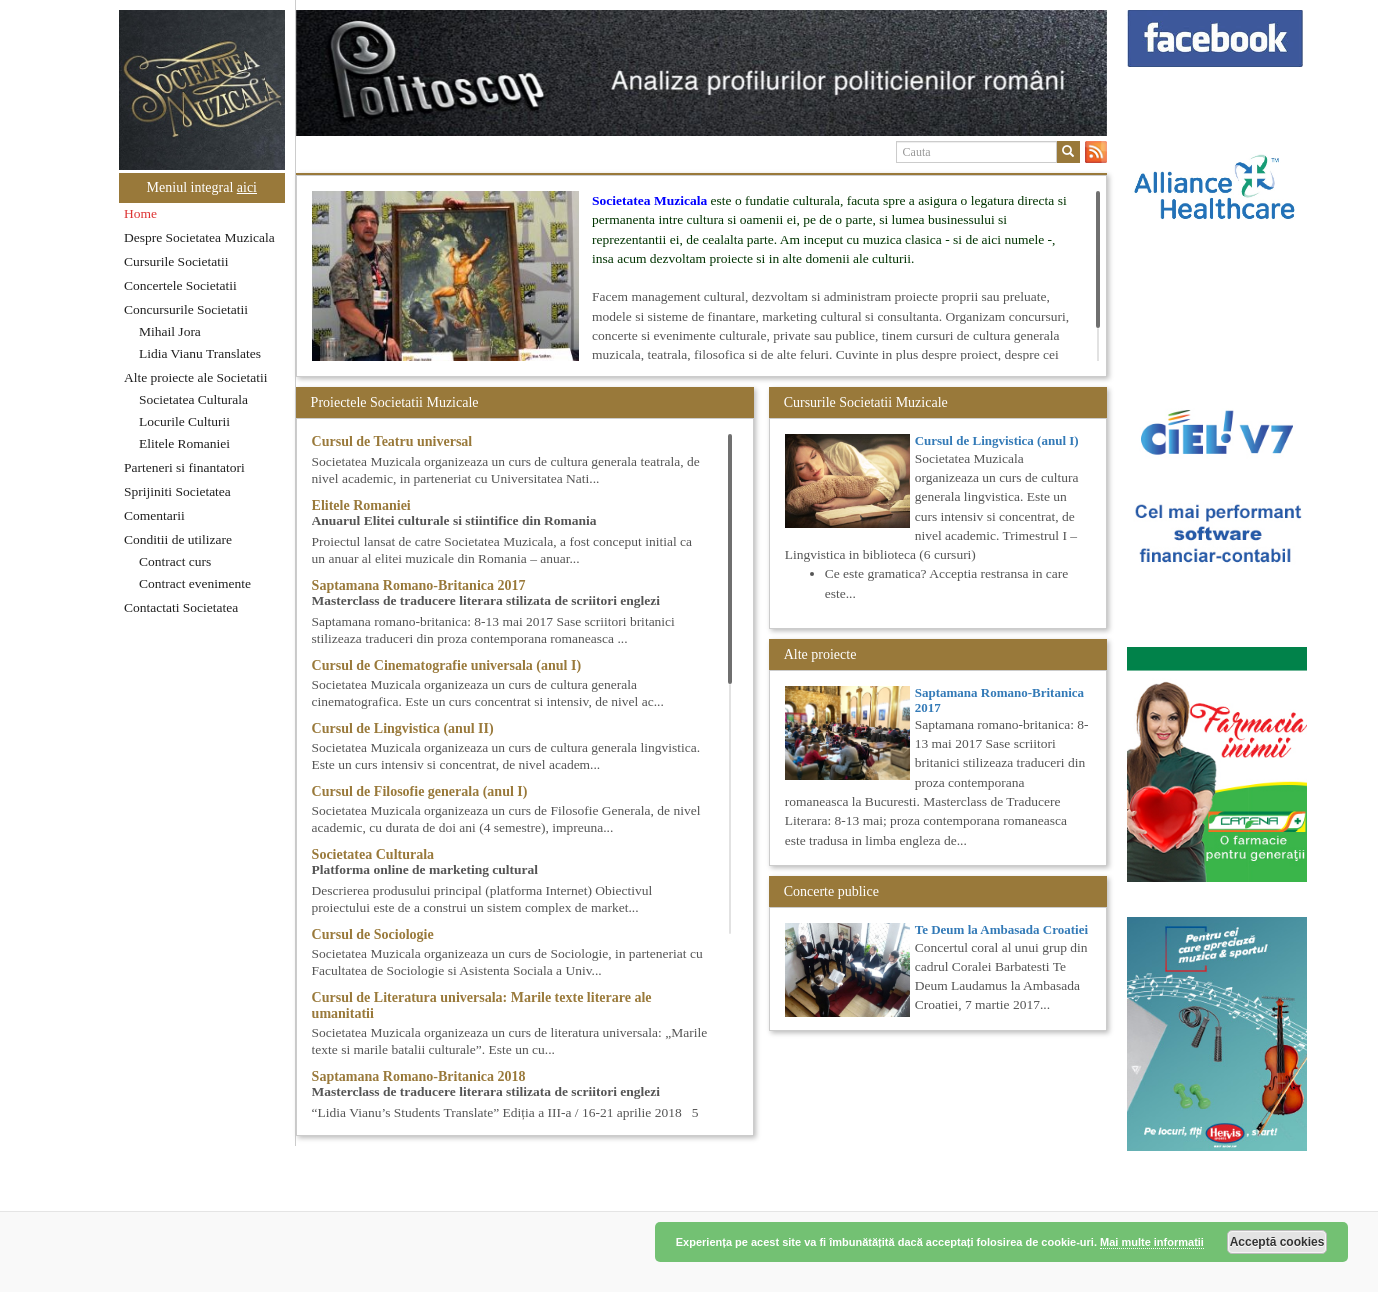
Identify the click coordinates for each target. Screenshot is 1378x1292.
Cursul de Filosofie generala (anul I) (420, 791)
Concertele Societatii (180, 285)
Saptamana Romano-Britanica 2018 (419, 1076)
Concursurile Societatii (186, 309)
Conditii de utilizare (178, 539)
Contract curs (175, 561)
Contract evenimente (195, 583)
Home (140, 213)
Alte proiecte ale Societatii (196, 377)
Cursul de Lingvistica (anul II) (403, 728)
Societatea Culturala (193, 399)
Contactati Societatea (181, 607)
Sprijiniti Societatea (177, 491)
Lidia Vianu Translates (200, 353)
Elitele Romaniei (184, 443)
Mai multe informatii (1152, 1242)
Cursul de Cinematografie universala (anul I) (447, 665)
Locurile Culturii (184, 421)
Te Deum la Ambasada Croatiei (1001, 929)
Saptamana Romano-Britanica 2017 (419, 585)
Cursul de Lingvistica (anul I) (997, 440)
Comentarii (154, 515)
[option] (701, 73)
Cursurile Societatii (176, 261)
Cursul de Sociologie (373, 934)
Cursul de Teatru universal (392, 441)
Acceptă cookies (1277, 1242)
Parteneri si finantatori (184, 467)
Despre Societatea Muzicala (199, 237)
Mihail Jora (170, 331)
